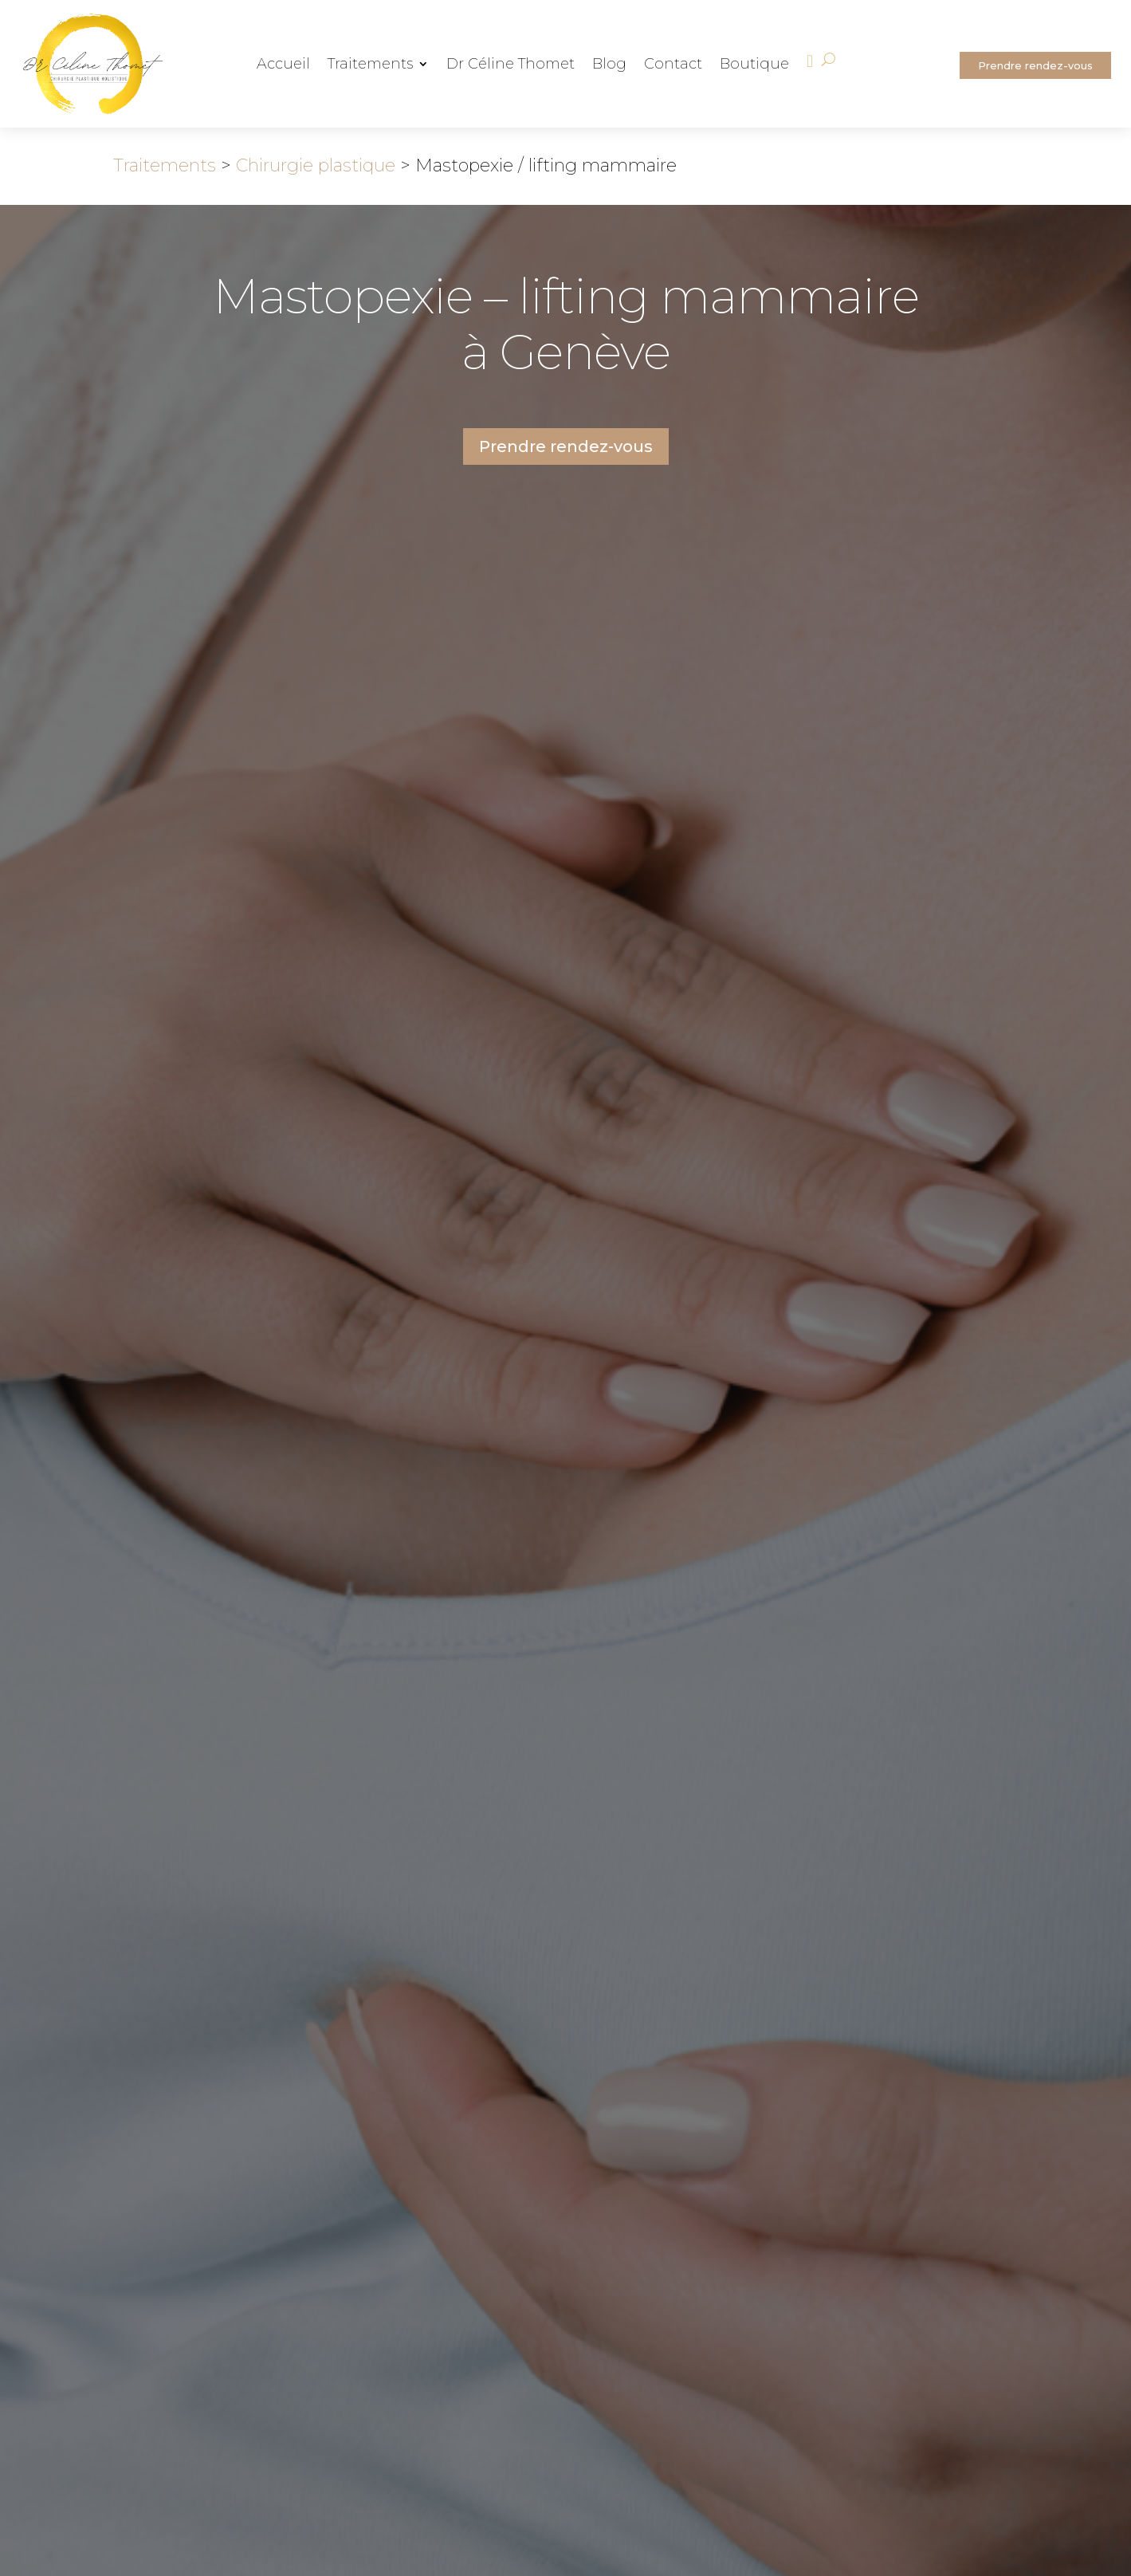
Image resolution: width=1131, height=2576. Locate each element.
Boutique (754, 65)
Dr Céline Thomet (510, 65)
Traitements (370, 65)
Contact (673, 65)
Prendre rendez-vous (1035, 65)
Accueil (283, 65)
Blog (609, 65)
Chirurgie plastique (315, 165)
